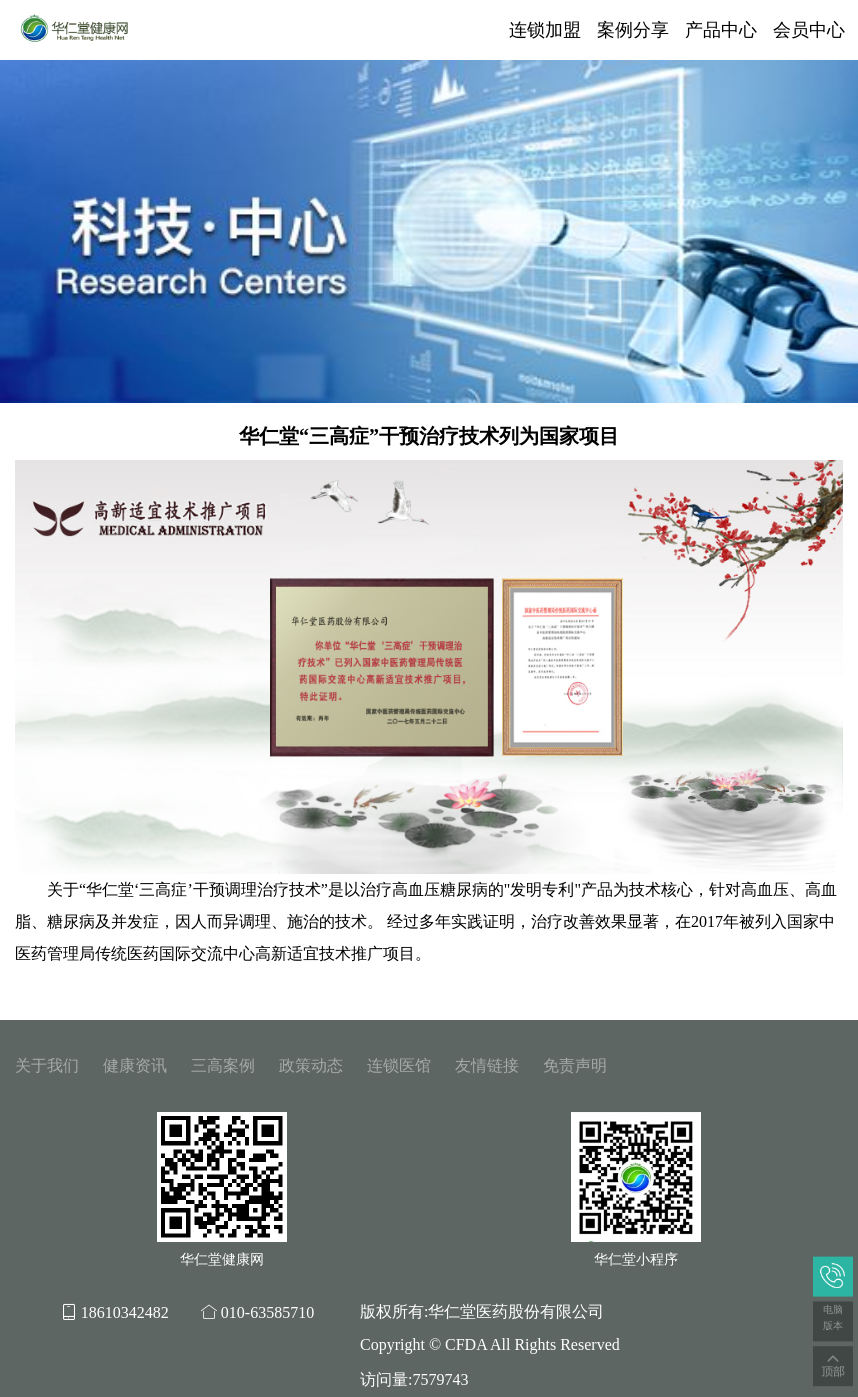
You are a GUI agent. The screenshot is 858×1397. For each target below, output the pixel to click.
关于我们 (47, 1065)
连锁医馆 (399, 1065)
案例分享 (633, 30)
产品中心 (721, 30)
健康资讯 (135, 1065)
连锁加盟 (545, 30)
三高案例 (223, 1065)
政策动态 (311, 1065)
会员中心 (809, 30)
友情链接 (487, 1065)
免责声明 (575, 1065)
